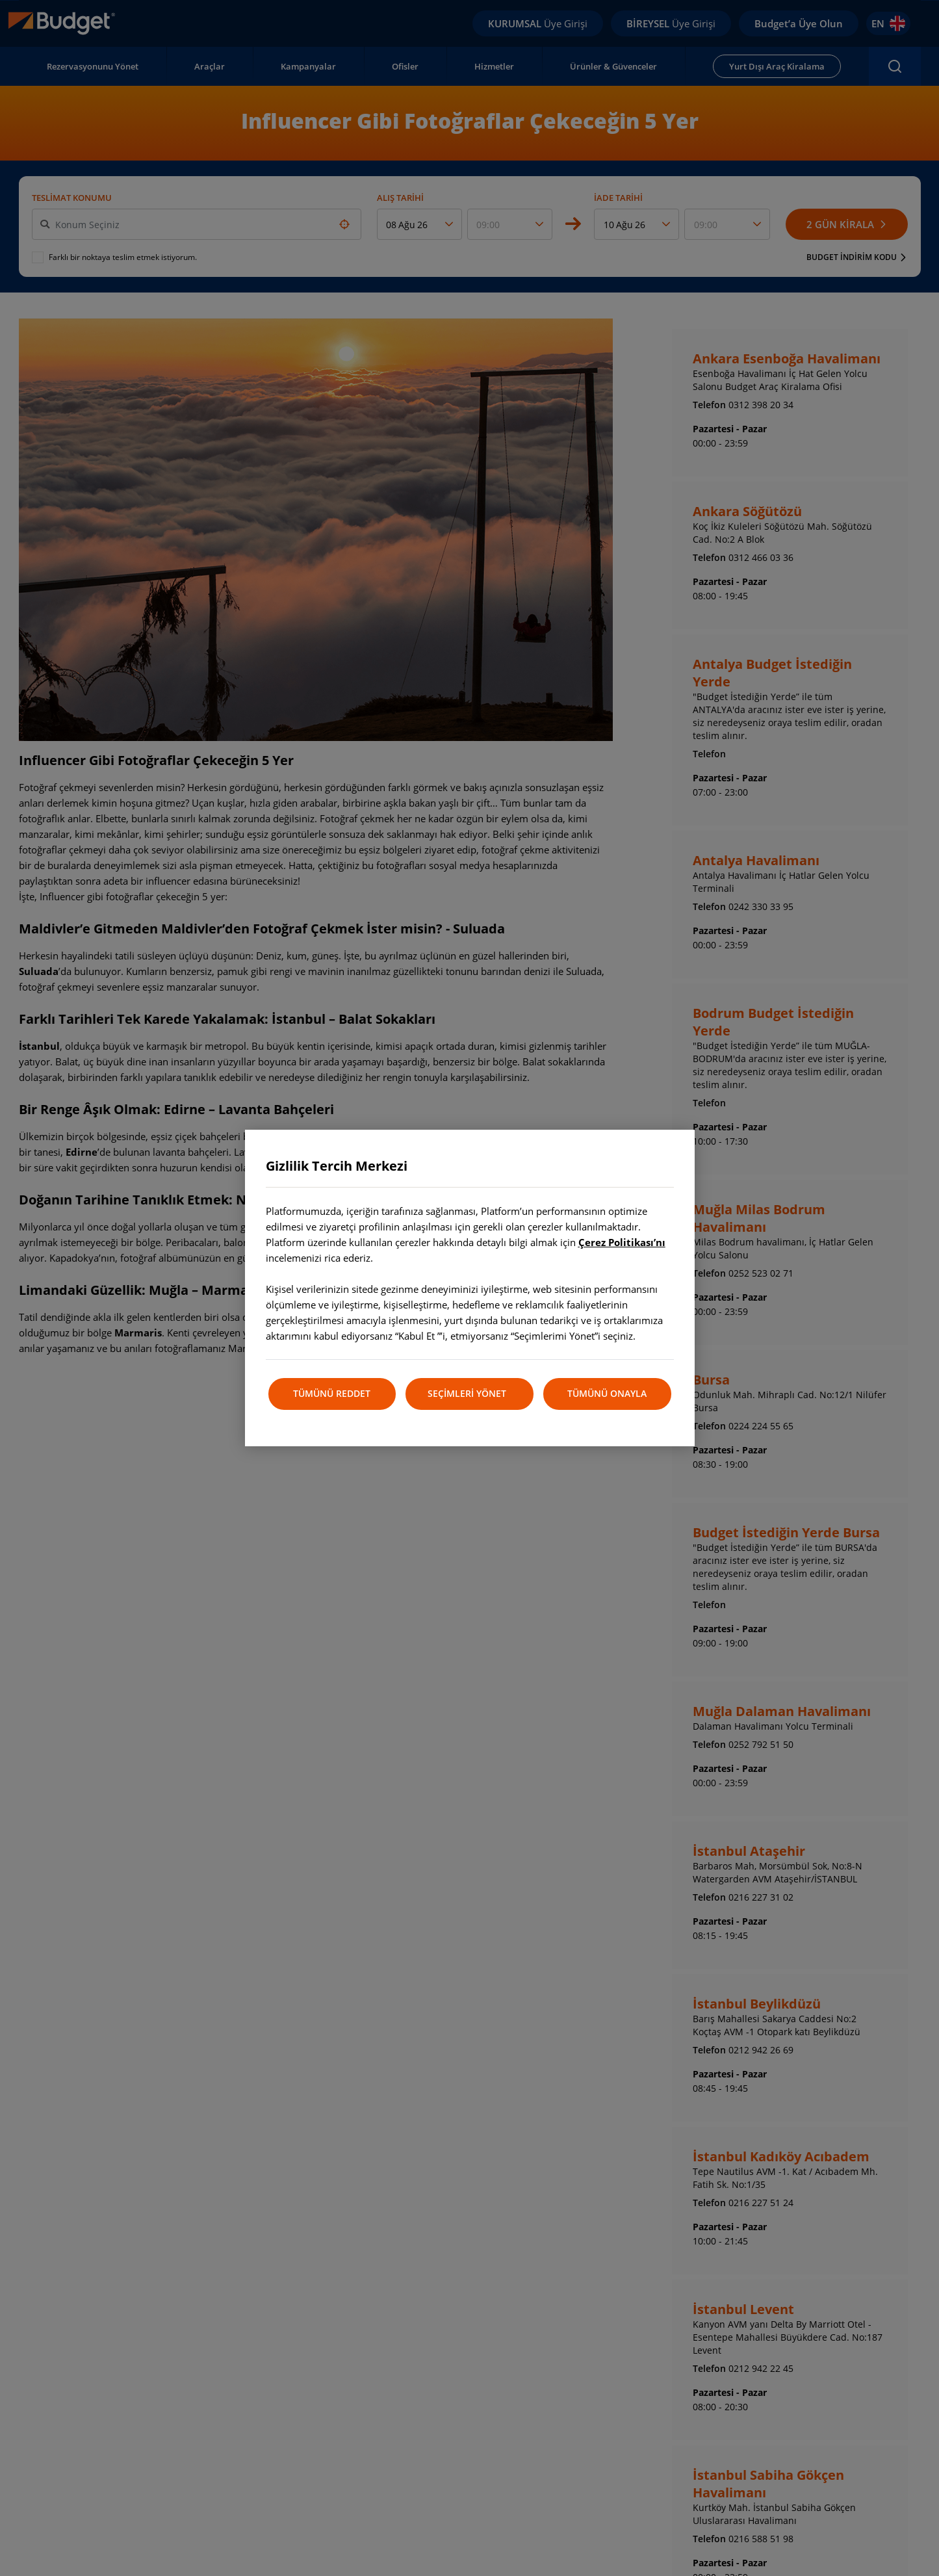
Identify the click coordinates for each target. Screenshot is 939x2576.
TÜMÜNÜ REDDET (331, 1393)
